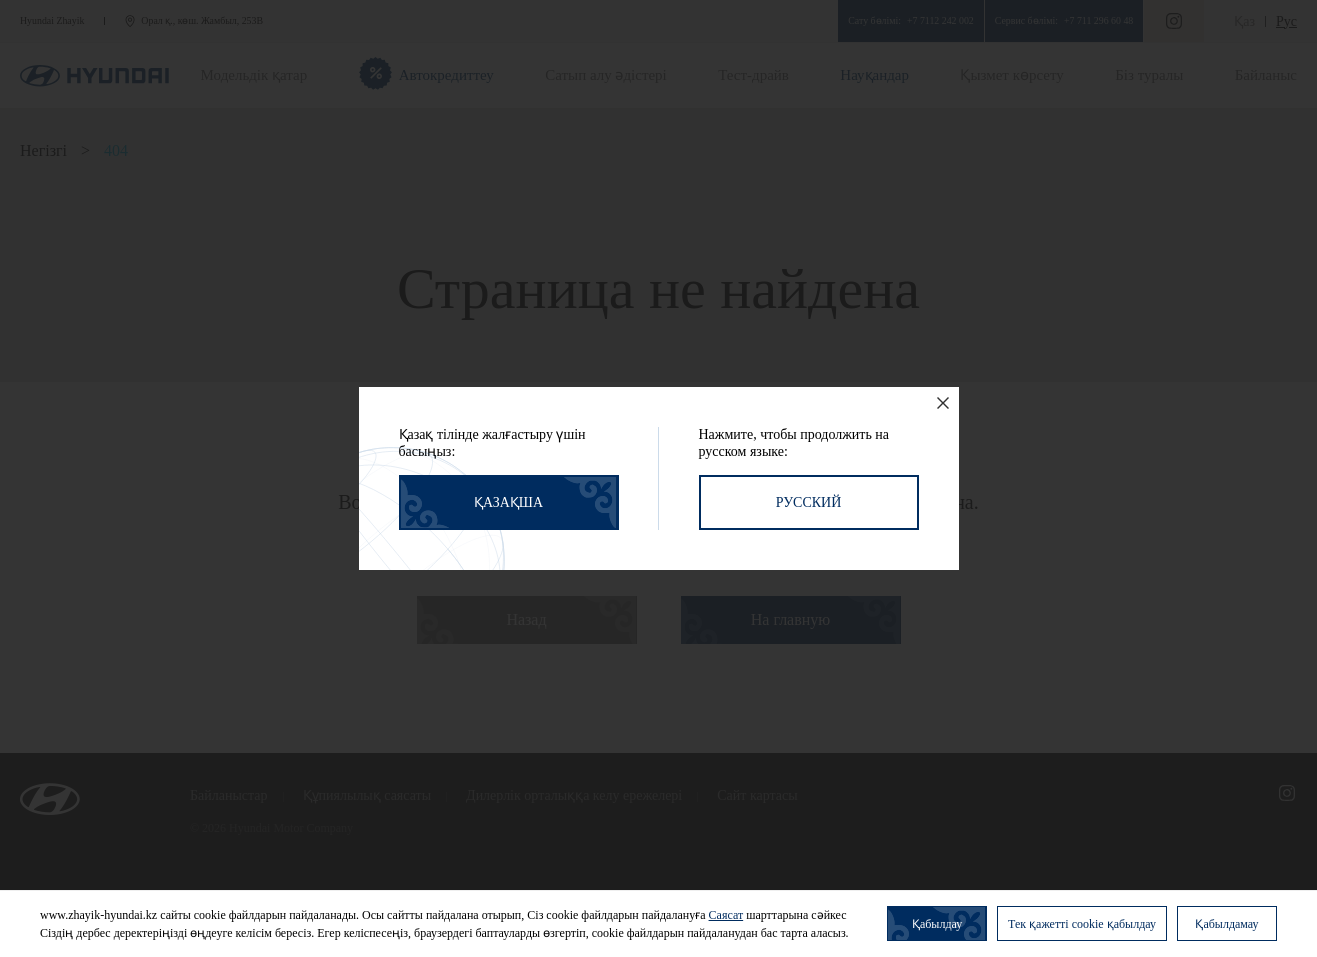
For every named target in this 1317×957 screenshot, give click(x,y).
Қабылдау (937, 924)
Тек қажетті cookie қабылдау (1082, 924)
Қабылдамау (1226, 924)
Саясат (726, 915)
